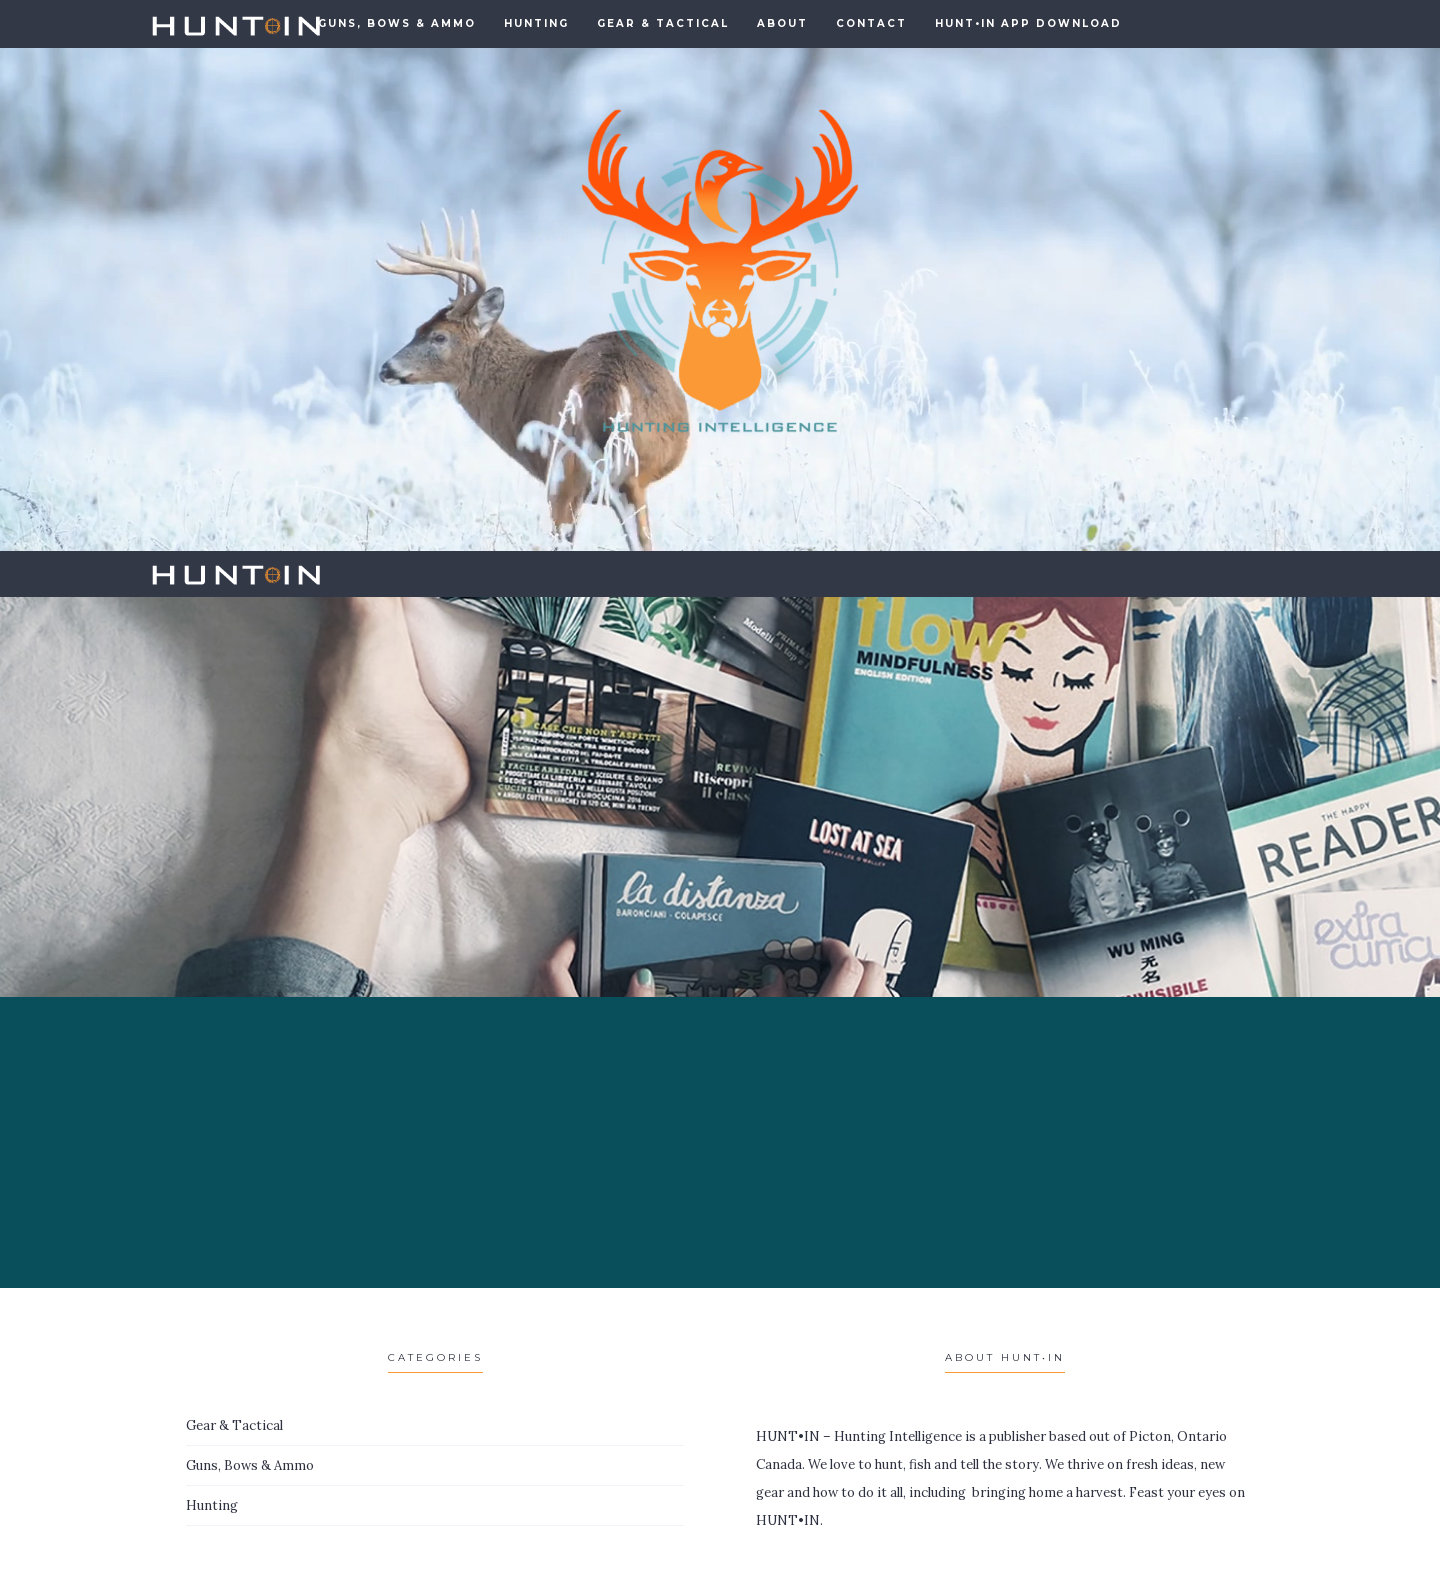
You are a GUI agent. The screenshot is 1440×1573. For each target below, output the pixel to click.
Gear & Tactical (663, 23)
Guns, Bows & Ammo (250, 1465)
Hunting (536, 23)
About (782, 23)
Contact (871, 23)
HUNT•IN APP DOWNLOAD (1028, 23)
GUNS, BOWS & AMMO (397, 23)
